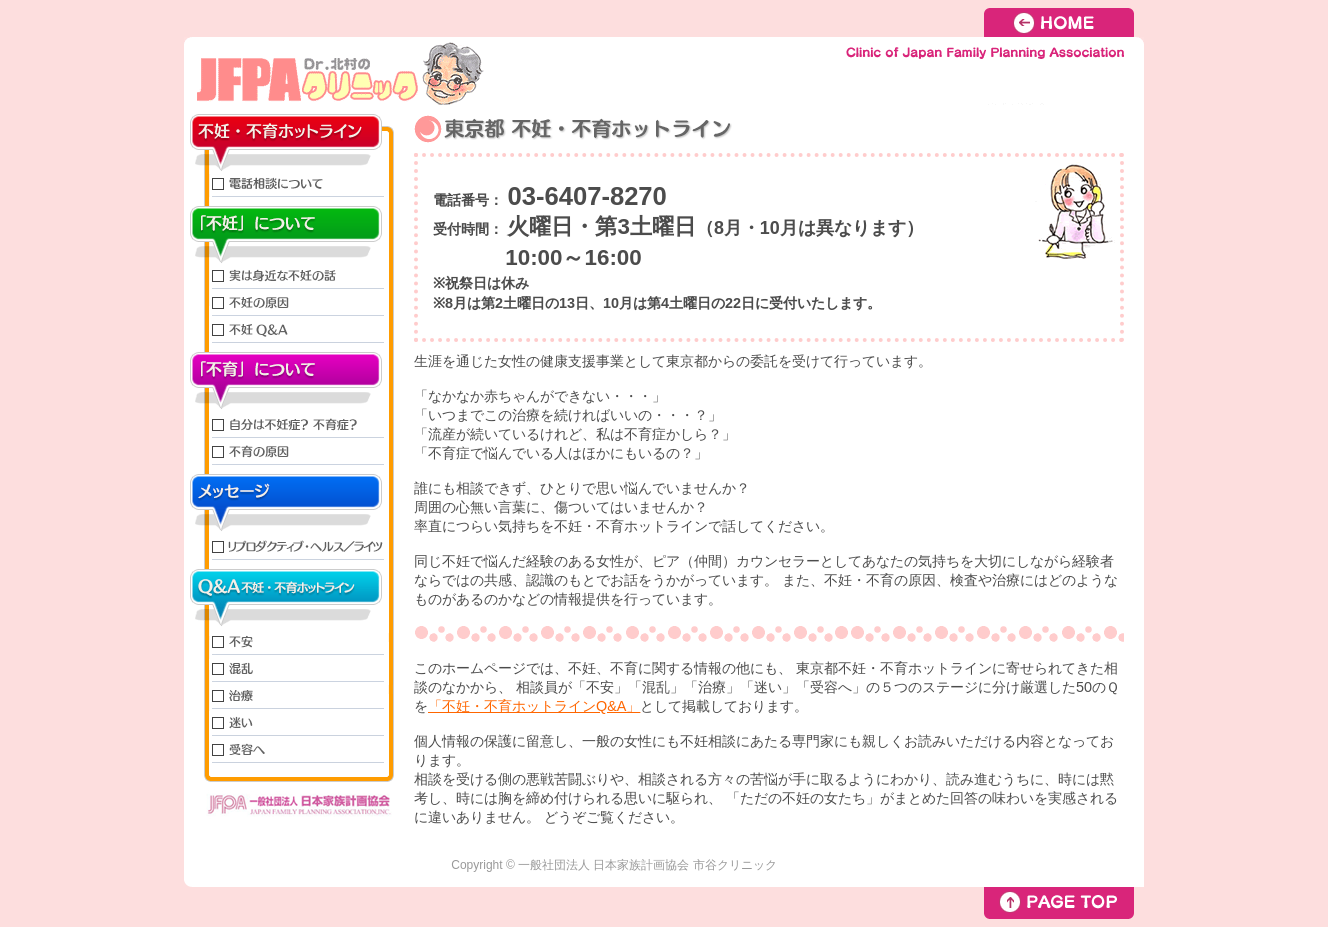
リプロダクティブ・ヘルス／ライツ (289, 545)
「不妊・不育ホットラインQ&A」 (534, 706)
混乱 (289, 668)
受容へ (289, 749)
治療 (289, 695)
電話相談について (289, 183)
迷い (289, 722)
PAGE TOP (1059, 903)
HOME (1064, 22)
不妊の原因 (289, 302)
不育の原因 (289, 451)
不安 (289, 640)
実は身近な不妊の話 (289, 275)
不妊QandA (289, 329)
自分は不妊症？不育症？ (289, 423)
